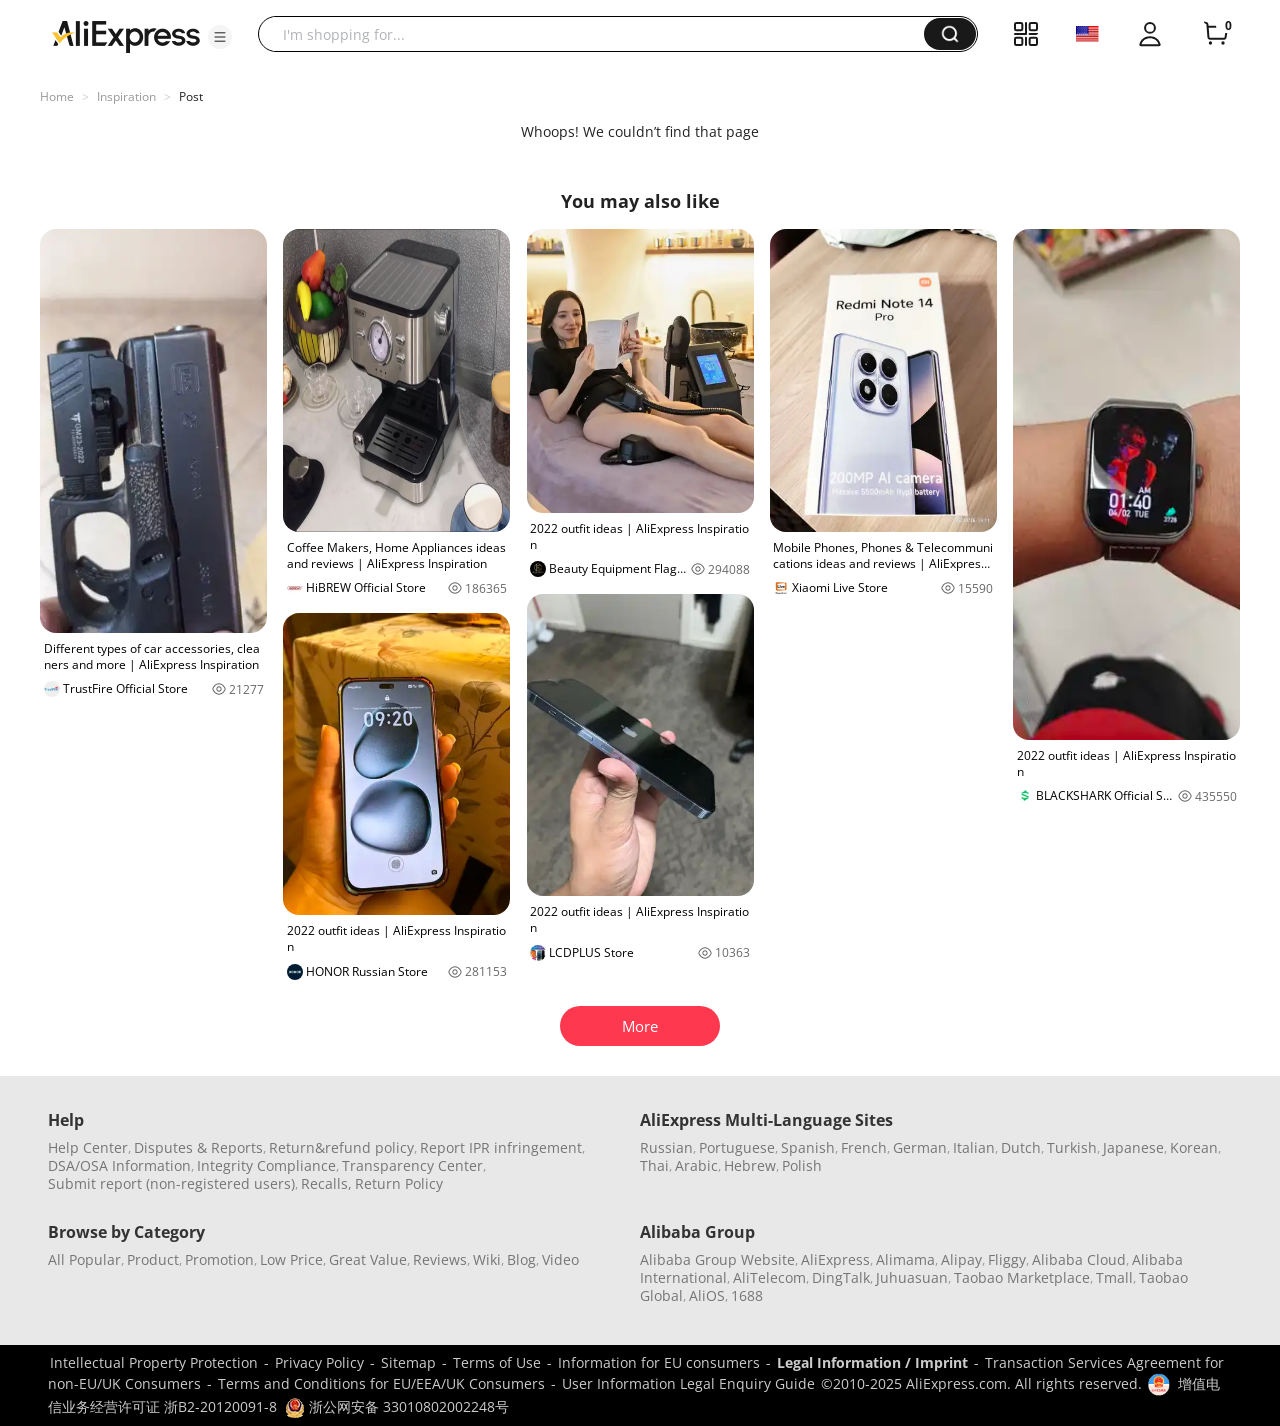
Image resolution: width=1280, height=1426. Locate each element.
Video (560, 1259)
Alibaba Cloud (1079, 1259)
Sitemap (408, 1362)
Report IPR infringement (501, 1147)
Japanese (1133, 1147)
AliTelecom (769, 1277)
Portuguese (737, 1147)
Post (191, 96)
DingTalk (841, 1277)
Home (57, 96)
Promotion (219, 1259)
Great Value (368, 1259)
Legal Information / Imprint (872, 1362)
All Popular (84, 1259)
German (920, 1147)
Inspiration (126, 96)
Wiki (487, 1259)
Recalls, (326, 1183)
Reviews (440, 1259)
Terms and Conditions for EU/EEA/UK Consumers (381, 1383)
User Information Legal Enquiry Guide (688, 1383)
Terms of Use (497, 1362)
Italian (974, 1147)
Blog (521, 1259)
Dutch (1021, 1147)
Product (153, 1259)
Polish (802, 1165)
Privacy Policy (319, 1362)
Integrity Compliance (266, 1165)
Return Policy (399, 1183)
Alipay (961, 1259)
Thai (654, 1165)
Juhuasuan (912, 1277)
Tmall (1114, 1277)
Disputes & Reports (198, 1147)
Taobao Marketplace (1022, 1277)
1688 (747, 1295)
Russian (666, 1147)
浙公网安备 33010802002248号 (397, 1406)
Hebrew (750, 1165)
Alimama (905, 1259)
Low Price (291, 1259)
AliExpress (835, 1259)
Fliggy (1007, 1259)
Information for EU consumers (659, 1362)
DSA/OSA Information (119, 1165)
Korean (1194, 1147)
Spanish (808, 1147)
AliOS (707, 1295)
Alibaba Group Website (717, 1259)
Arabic (696, 1165)
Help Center (88, 1147)
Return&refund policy (341, 1147)
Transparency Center (412, 1165)
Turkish (1072, 1147)
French (864, 1147)
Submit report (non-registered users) (171, 1183)
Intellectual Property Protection (154, 1362)
